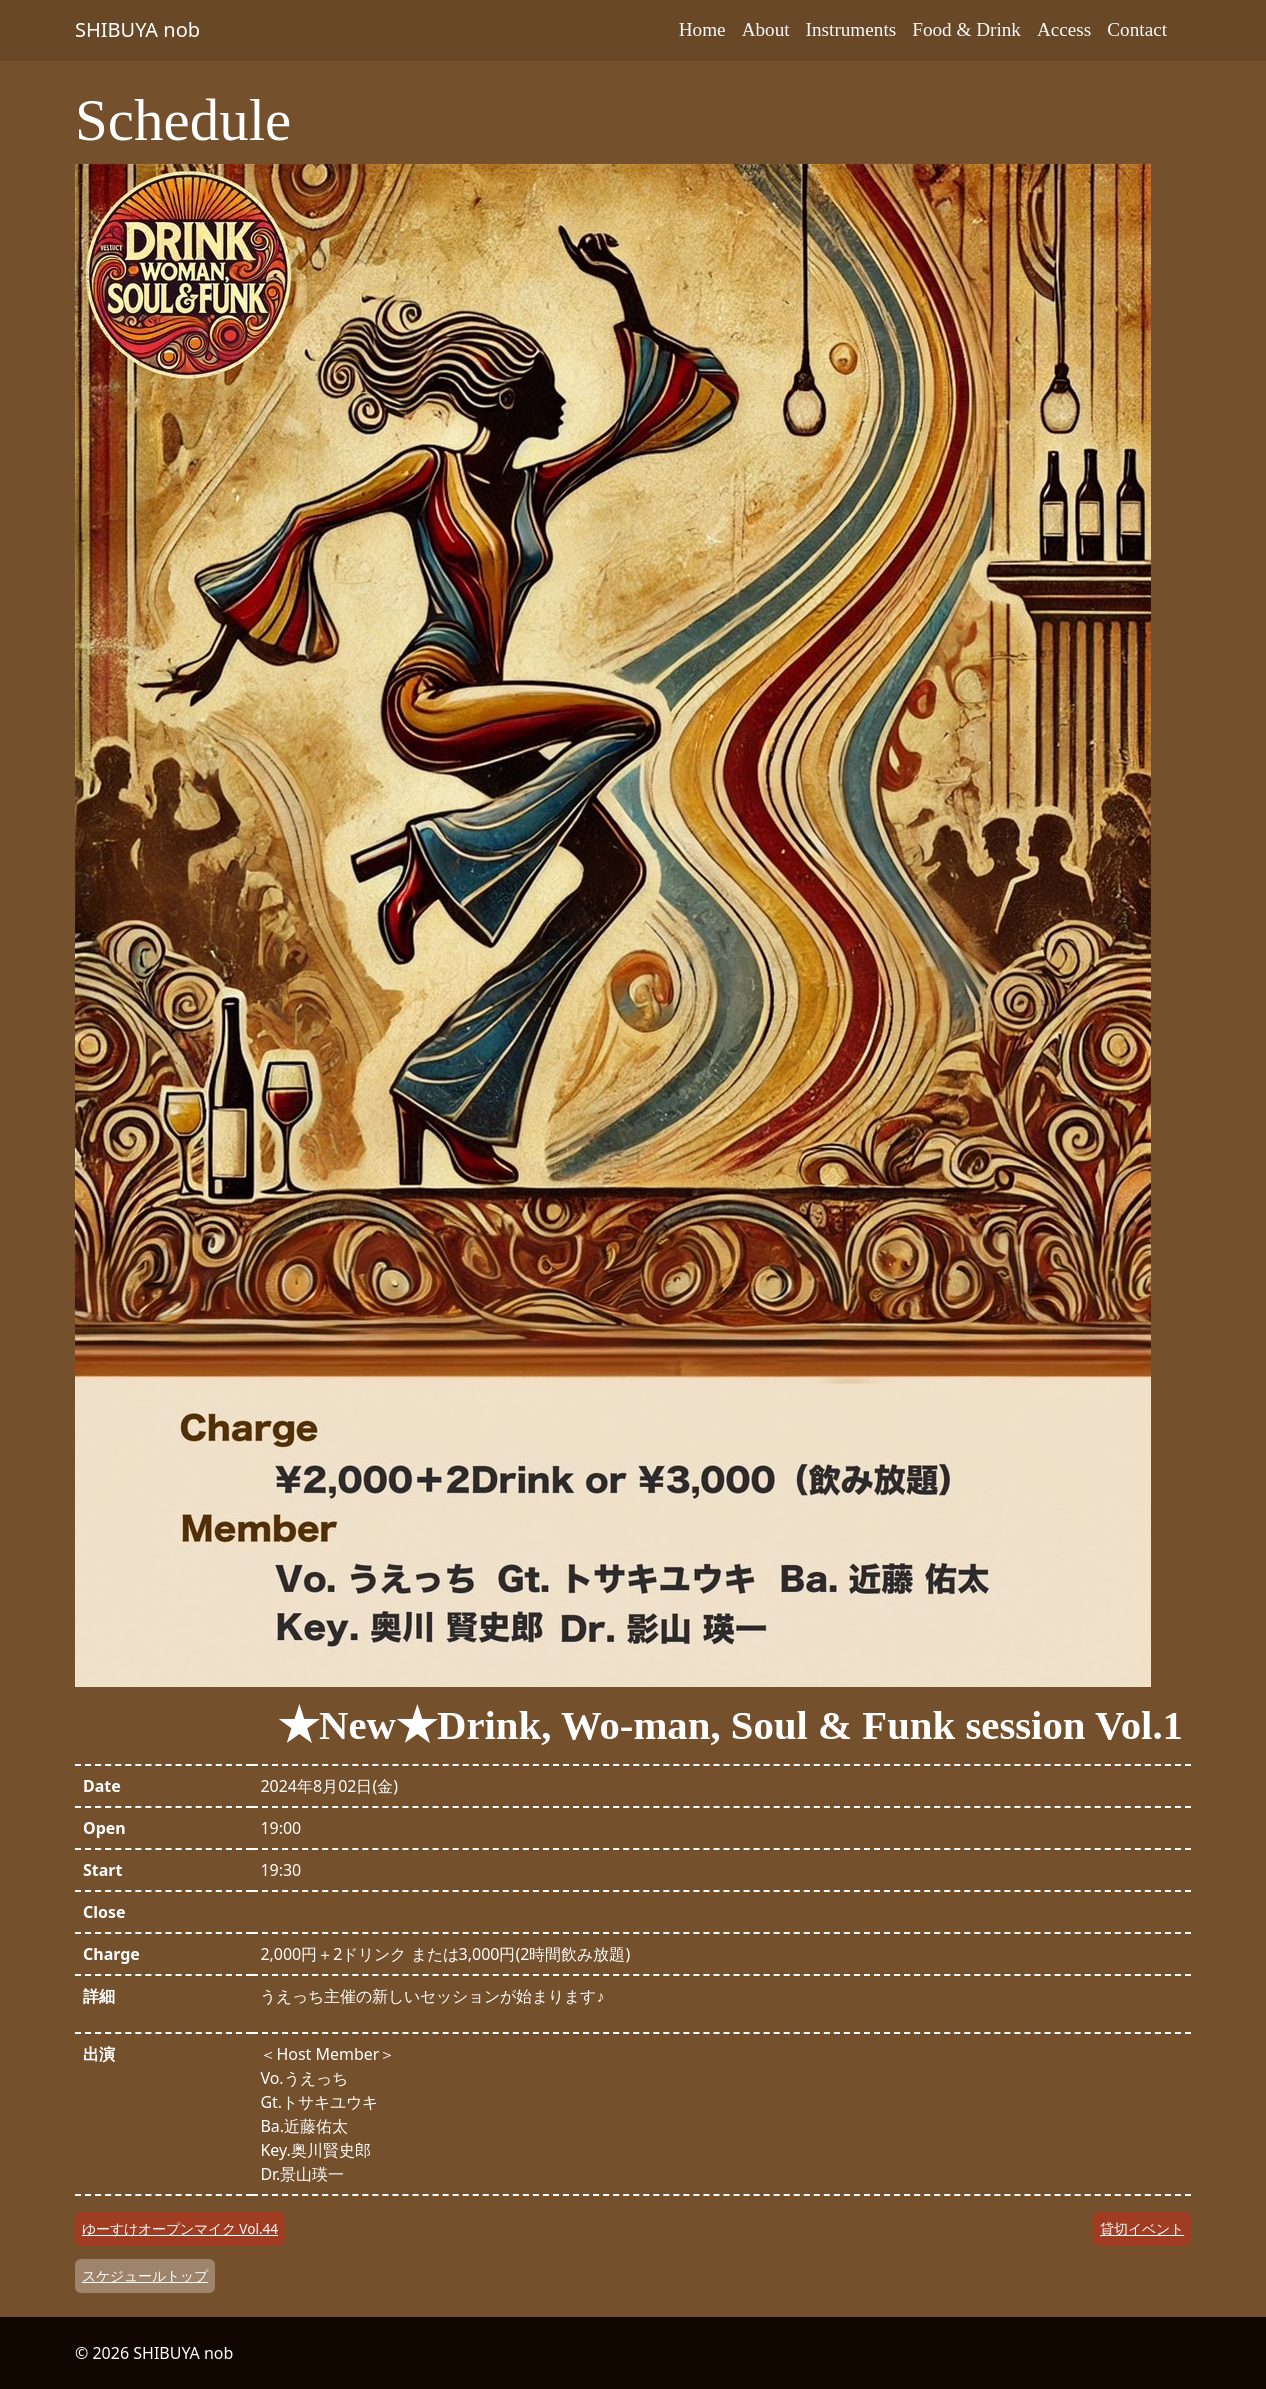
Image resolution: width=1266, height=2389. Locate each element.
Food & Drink (966, 29)
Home (702, 29)
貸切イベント (1142, 2228)
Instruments (851, 29)
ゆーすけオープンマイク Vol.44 (180, 2228)
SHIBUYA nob (137, 29)
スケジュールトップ (145, 2275)
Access (1064, 29)
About (766, 29)
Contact (1137, 29)
